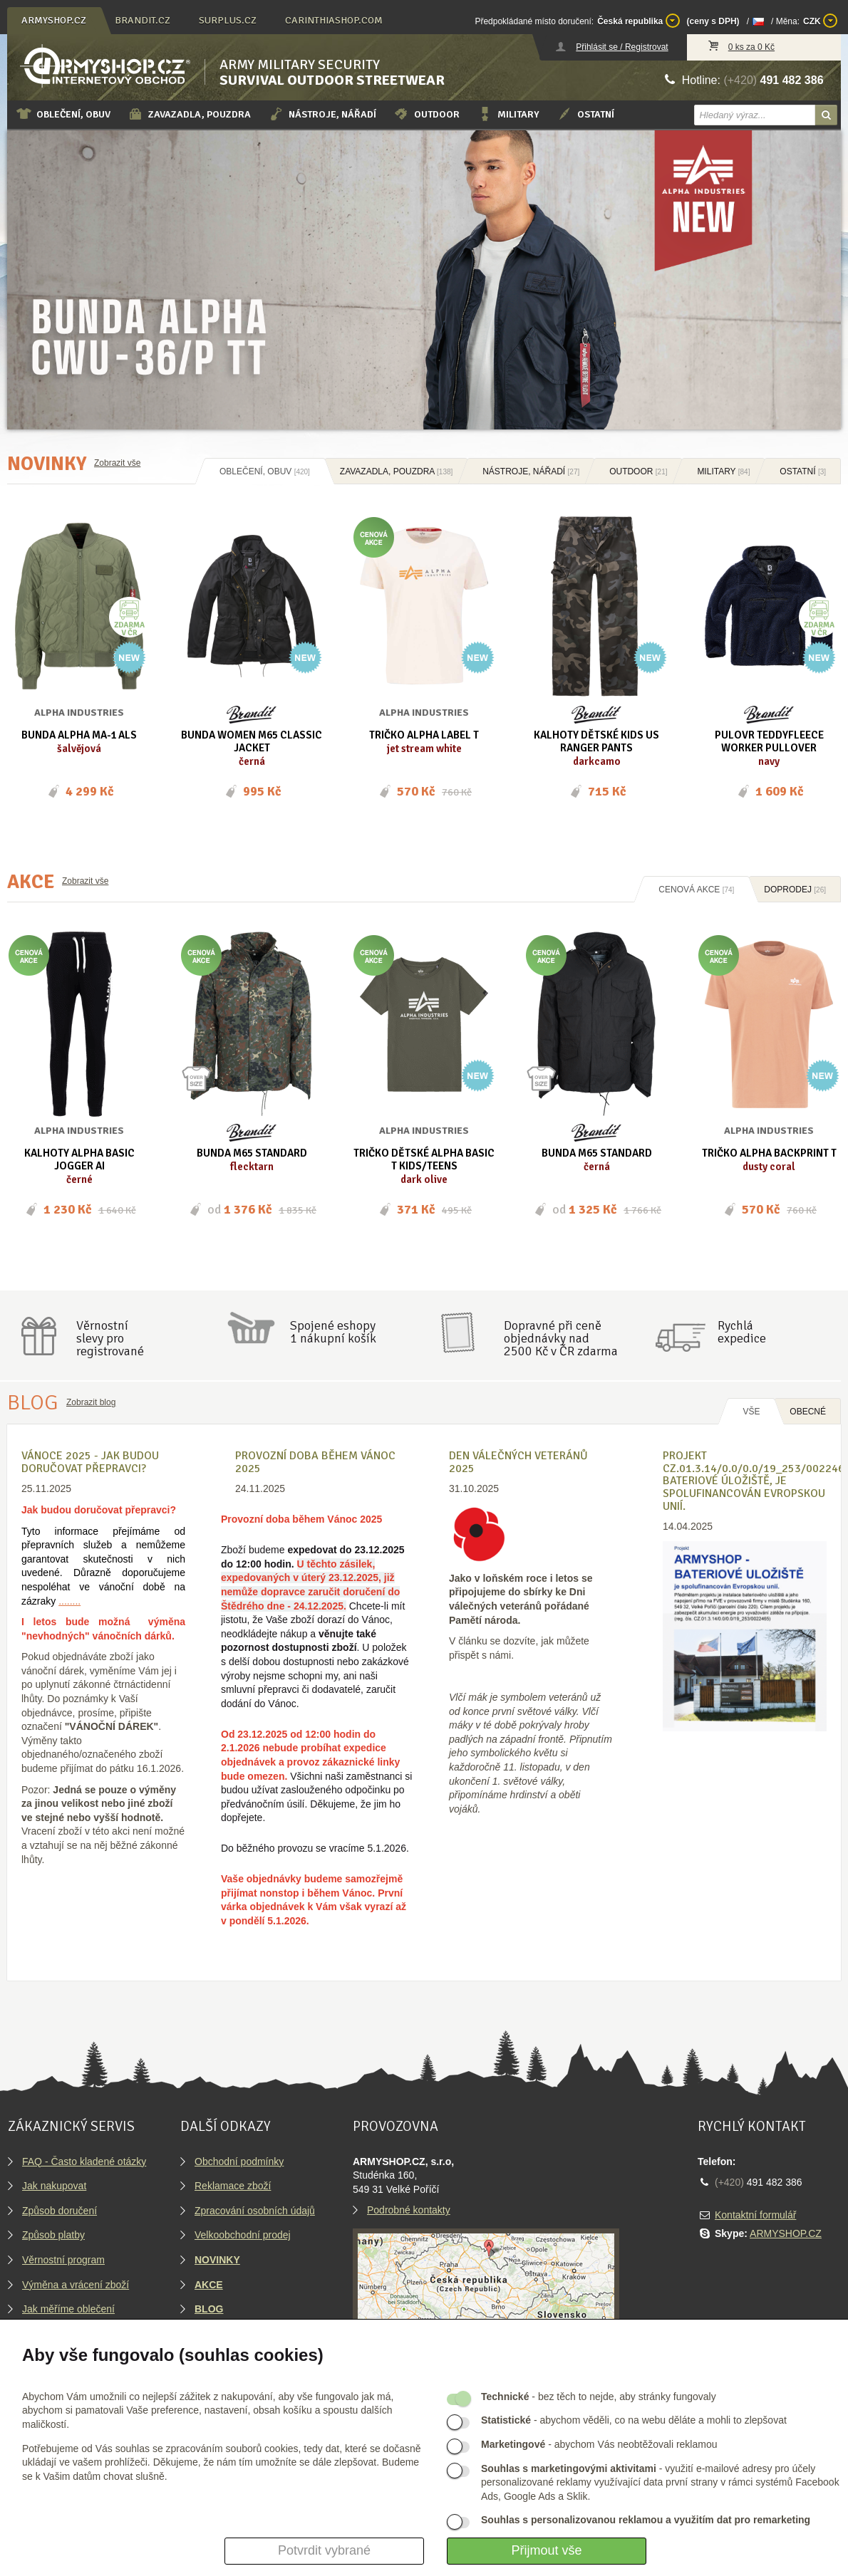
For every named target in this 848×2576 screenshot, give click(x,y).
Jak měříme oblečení (68, 2309)
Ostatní (585, 113)
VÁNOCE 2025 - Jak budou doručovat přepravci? (90, 1462)
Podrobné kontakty (408, 2210)
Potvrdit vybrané (324, 2550)
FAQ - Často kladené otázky (84, 2161)
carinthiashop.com (334, 20)
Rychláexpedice (742, 1332)
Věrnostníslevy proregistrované (110, 1338)
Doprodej (795, 890)
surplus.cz (228, 20)
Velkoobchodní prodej (243, 2235)
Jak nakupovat (54, 2185)
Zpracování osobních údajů (255, 2210)
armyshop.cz (53, 20)
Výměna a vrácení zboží (75, 2284)
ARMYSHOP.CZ (786, 2233)
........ (69, 1601)
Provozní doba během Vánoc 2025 (315, 1462)
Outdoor (426, 113)
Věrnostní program (63, 2259)
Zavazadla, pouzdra (189, 113)
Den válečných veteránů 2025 (518, 1462)
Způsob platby (53, 2235)
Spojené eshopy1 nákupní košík (333, 1332)
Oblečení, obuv (63, 113)
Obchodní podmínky (239, 2161)
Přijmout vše (546, 2550)
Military (508, 113)
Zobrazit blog (90, 1402)
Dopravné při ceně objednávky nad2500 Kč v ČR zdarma (561, 1338)
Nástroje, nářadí (322, 113)
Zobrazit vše (117, 463)
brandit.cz (142, 20)
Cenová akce (696, 890)
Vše (751, 1412)
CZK (820, 21)
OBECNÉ (808, 1412)
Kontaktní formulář (755, 2215)
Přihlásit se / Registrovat (622, 47)
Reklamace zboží (233, 2185)
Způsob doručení (59, 2210)
